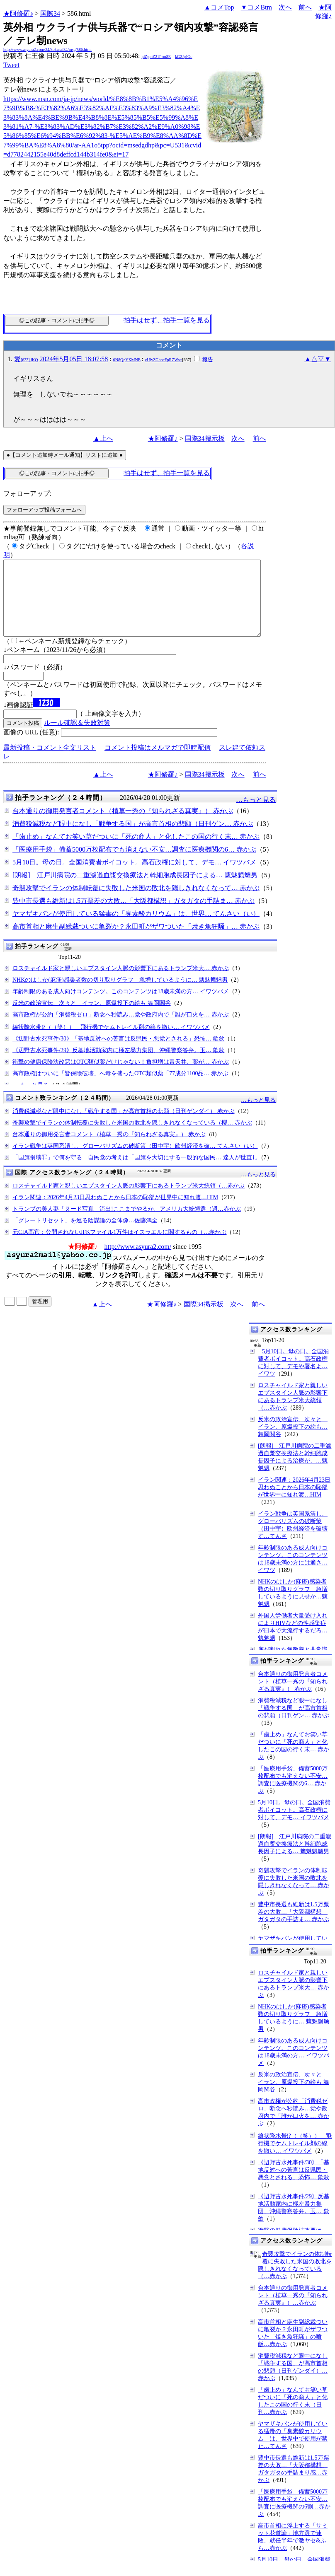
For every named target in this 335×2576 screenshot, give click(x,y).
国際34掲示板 (205, 438)
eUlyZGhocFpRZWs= (163, 359)
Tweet (11, 64)
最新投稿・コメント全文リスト (49, 762)
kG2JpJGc (183, 56)
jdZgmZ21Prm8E (156, 56)
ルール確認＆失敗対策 (77, 737)
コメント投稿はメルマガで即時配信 (157, 762)
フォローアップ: (27, 493)
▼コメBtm (256, 7)
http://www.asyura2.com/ (138, 1261)
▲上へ (103, 438)
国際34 (50, 13)
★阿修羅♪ (18, 13)
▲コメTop (219, 7)
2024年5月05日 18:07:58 (73, 358)
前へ (305, 7)
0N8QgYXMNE (127, 359)
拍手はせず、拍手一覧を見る (167, 320)
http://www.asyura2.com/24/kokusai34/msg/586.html (47, 49)
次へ (285, 7)
